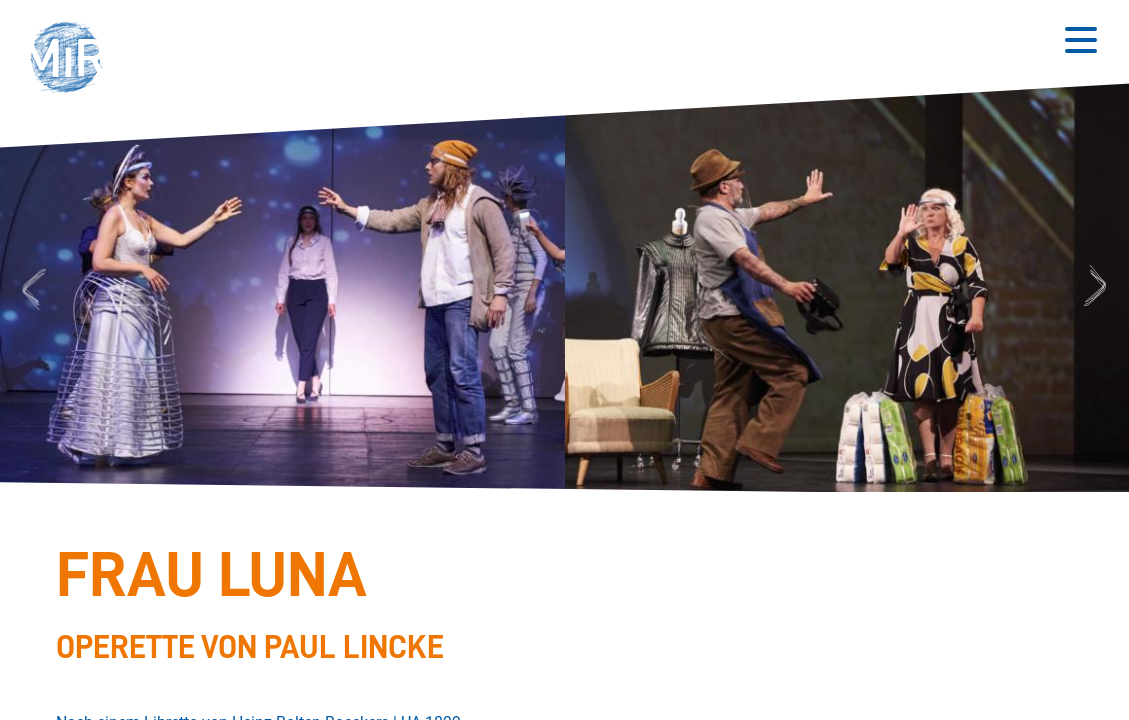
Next (1098, 288)
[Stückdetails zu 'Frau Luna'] (553, 603)
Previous (31, 288)
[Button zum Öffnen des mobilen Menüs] (1081, 40)
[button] (73, 60)
